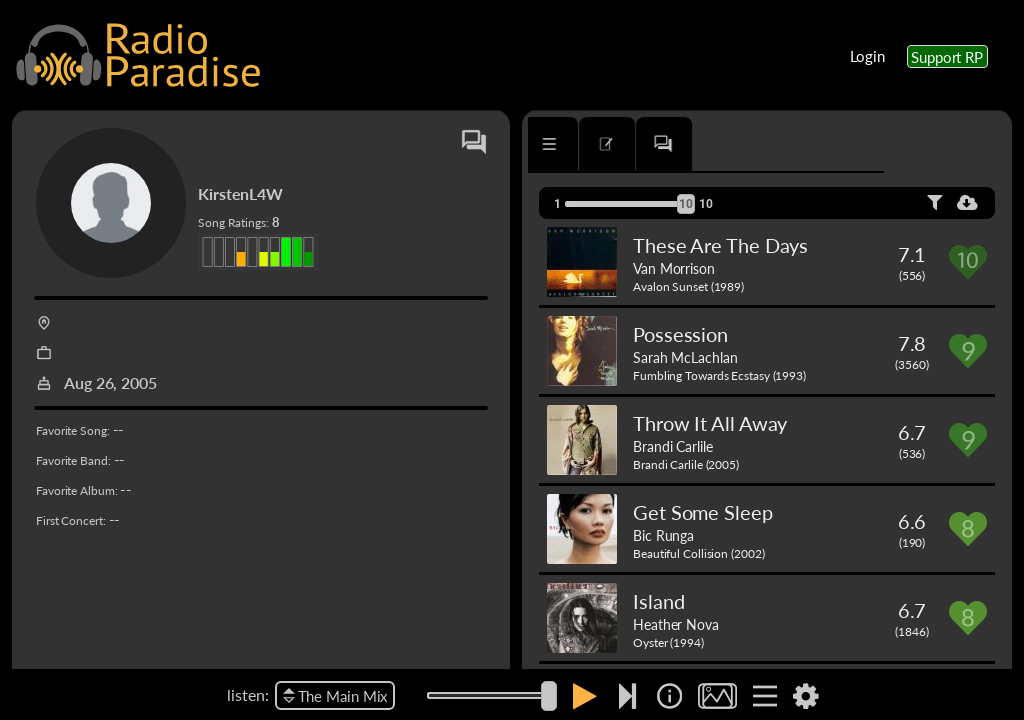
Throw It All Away (710, 423)
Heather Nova (676, 624)
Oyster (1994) (668, 642)
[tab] (585, 144)
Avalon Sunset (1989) (688, 286)
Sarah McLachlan (685, 357)
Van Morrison (674, 268)
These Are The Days (720, 245)
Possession (680, 334)
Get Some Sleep (703, 512)
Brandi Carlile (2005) (686, 464)
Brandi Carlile (673, 446)
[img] (669, 696)
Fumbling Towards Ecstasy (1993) (719, 375)
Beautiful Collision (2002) (698, 553)
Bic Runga (663, 535)
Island (658, 601)
